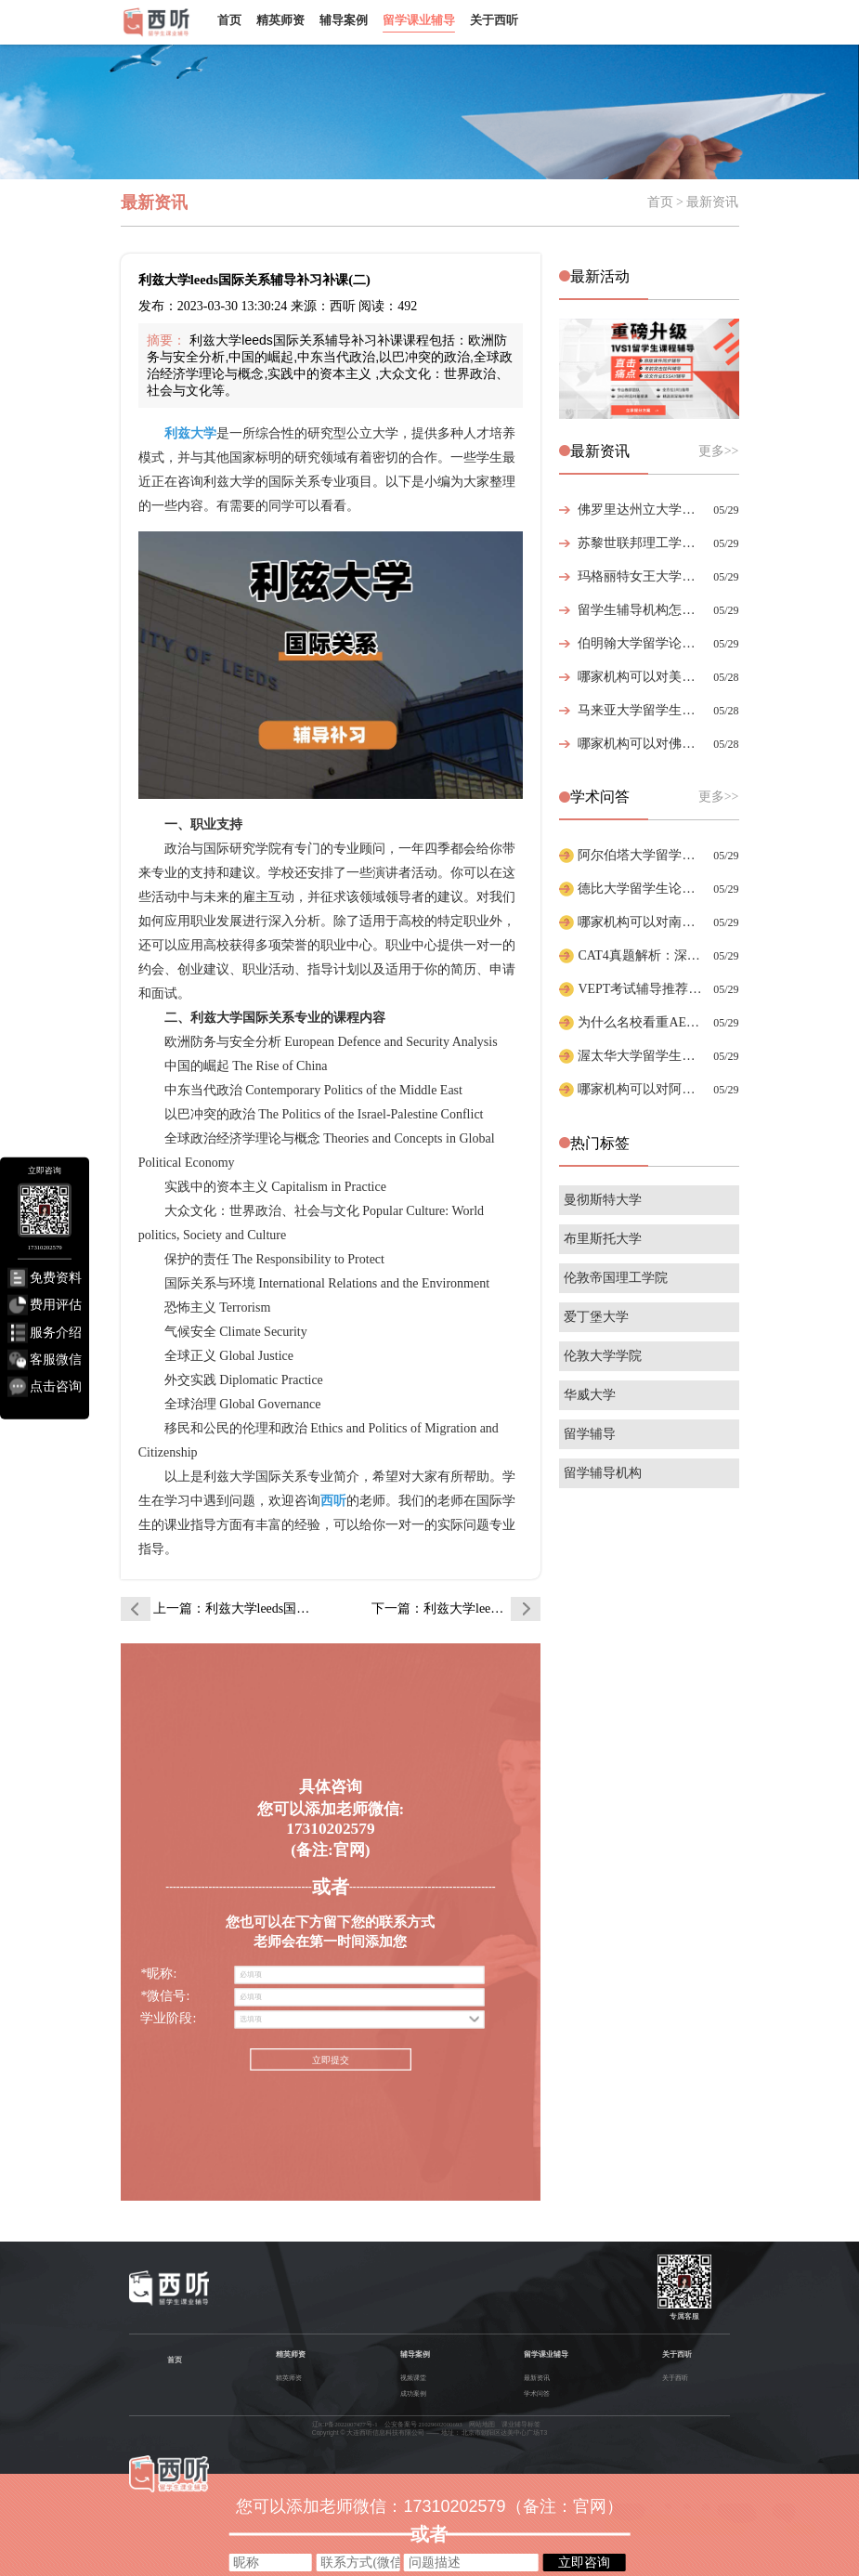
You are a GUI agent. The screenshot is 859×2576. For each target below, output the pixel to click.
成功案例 (413, 2393)
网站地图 (482, 2424)
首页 (229, 20)
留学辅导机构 (603, 1473)
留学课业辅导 (419, 20)
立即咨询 (584, 2562)
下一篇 (455, 1608)
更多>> (718, 451)
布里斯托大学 (603, 1239)
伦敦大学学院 (603, 1356)
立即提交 (330, 2061)
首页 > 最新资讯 (693, 202)
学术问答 (537, 2393)
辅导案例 (343, 20)
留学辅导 (590, 1434)
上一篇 (237, 1608)
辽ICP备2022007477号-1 (345, 2424)
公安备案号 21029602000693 (423, 2424)
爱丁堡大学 (596, 1317)
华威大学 (590, 1395)
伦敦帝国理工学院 (616, 1278)
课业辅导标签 (520, 2424)
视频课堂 (413, 2377)
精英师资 (280, 20)
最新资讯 (537, 2377)
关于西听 (494, 20)
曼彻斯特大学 (603, 1200)
